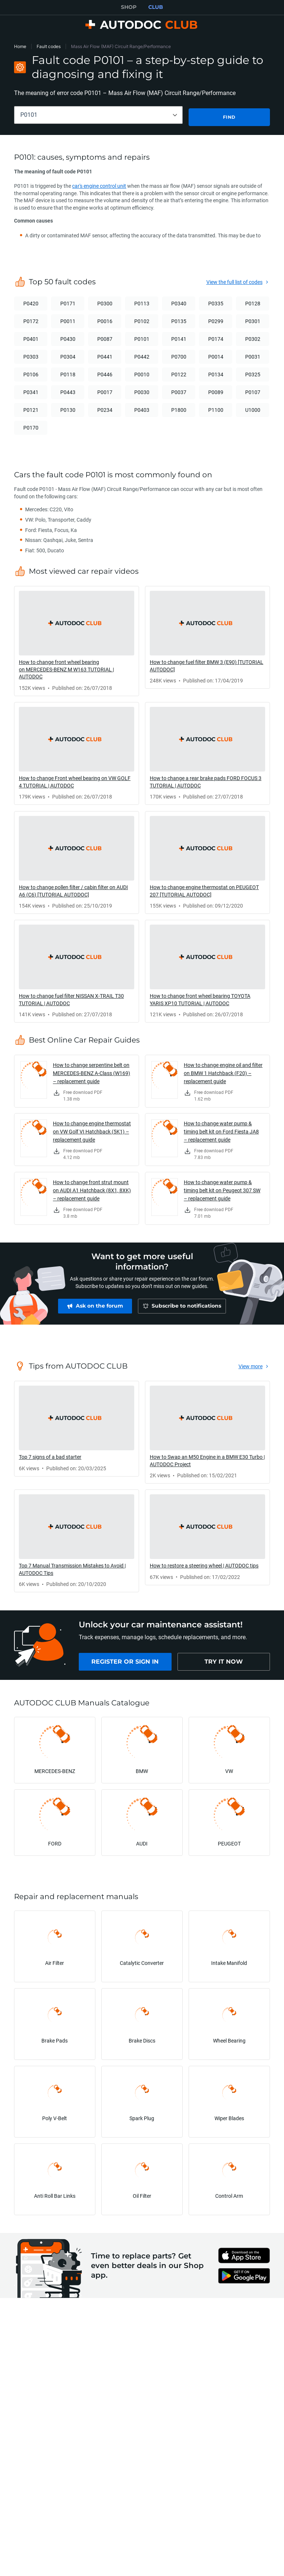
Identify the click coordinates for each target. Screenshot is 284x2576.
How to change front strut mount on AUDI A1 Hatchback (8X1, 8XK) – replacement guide (92, 1188)
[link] (76, 639)
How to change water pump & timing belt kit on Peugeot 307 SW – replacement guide (222, 1188)
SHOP (128, 7)
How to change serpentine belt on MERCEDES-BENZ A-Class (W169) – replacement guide (91, 1070)
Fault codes (49, 46)
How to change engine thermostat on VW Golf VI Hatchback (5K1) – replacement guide (92, 1129)
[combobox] (98, 115)
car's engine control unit (99, 183)
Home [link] (20, 46)
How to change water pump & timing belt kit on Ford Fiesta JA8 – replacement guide (221, 1129)
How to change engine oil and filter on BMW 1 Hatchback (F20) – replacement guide (223, 1070)
